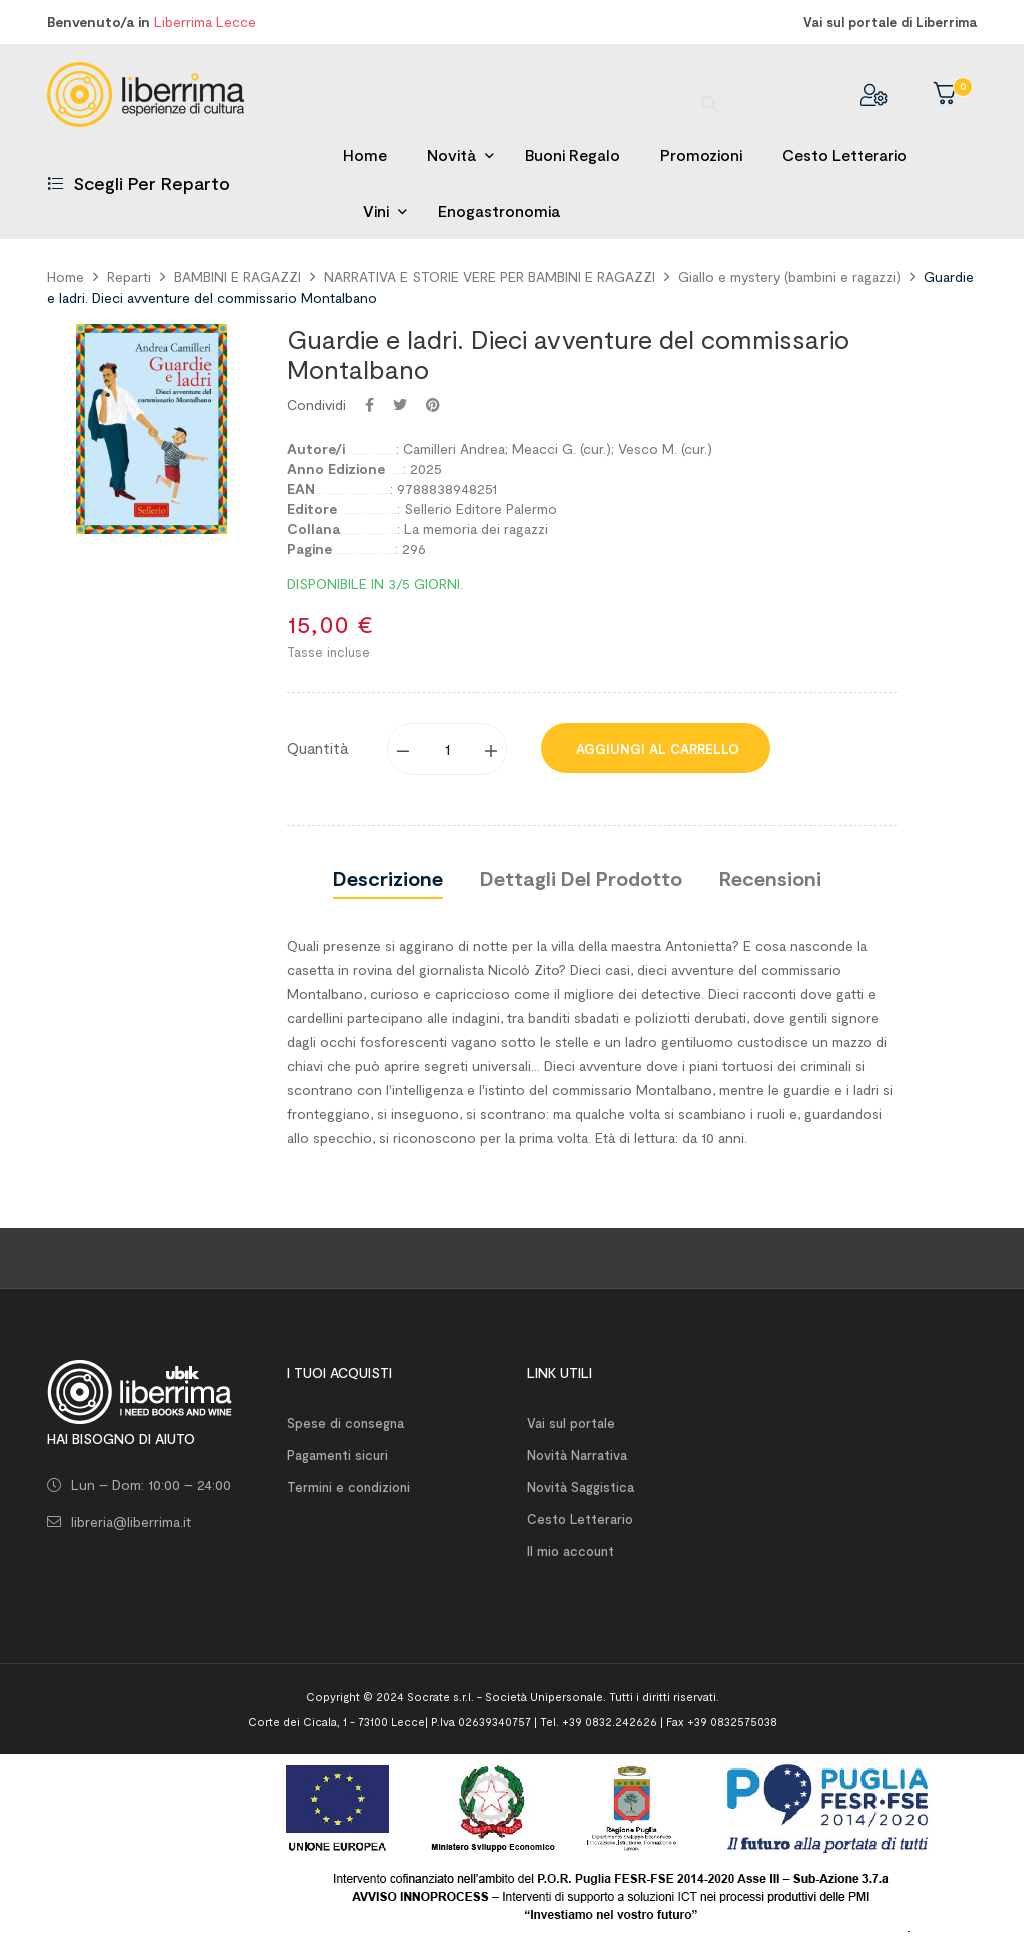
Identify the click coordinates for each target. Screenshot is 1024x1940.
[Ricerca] (512, 94)
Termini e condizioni (348, 1487)
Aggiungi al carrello (655, 749)
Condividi (369, 405)
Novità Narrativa (577, 1455)
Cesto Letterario (580, 1519)
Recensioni (770, 878)
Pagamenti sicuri (337, 1455)
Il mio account (570, 1551)
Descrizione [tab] (388, 878)
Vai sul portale (571, 1423)
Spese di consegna (345, 1423)
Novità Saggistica (580, 1487)
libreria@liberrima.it (131, 1521)
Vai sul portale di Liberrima (890, 22)
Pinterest (433, 405)
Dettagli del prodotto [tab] (581, 878)
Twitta (400, 405)
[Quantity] (448, 749)
